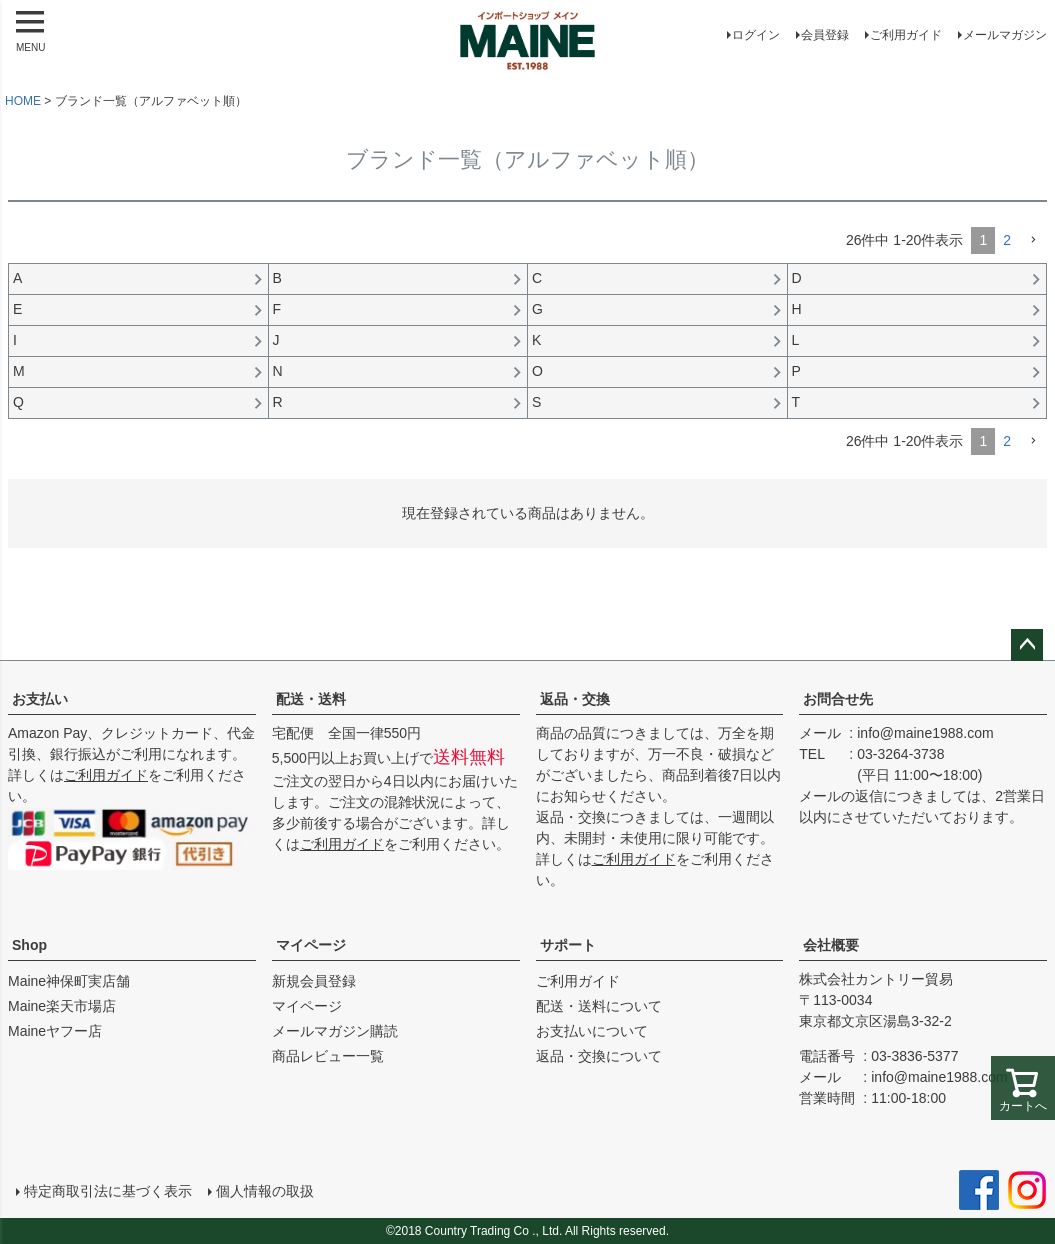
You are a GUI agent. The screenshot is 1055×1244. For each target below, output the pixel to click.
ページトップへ (1027, 645)
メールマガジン (1005, 35)
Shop (29, 945)
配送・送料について (599, 1006)
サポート (568, 945)
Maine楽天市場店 (62, 1006)
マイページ (311, 945)
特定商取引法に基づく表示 (108, 1191)
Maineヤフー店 (55, 1031)
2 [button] (1007, 240)
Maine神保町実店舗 (69, 981)
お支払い (40, 699)
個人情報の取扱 (265, 1191)
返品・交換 (575, 699)
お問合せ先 (838, 699)
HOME (23, 101)
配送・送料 (311, 699)
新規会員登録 (314, 981)
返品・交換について (599, 1056)
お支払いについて (592, 1031)
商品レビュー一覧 (328, 1056)
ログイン (756, 35)
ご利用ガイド (906, 35)
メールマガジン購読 (335, 1031)
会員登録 (825, 35)
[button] (1033, 240)
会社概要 (831, 945)
